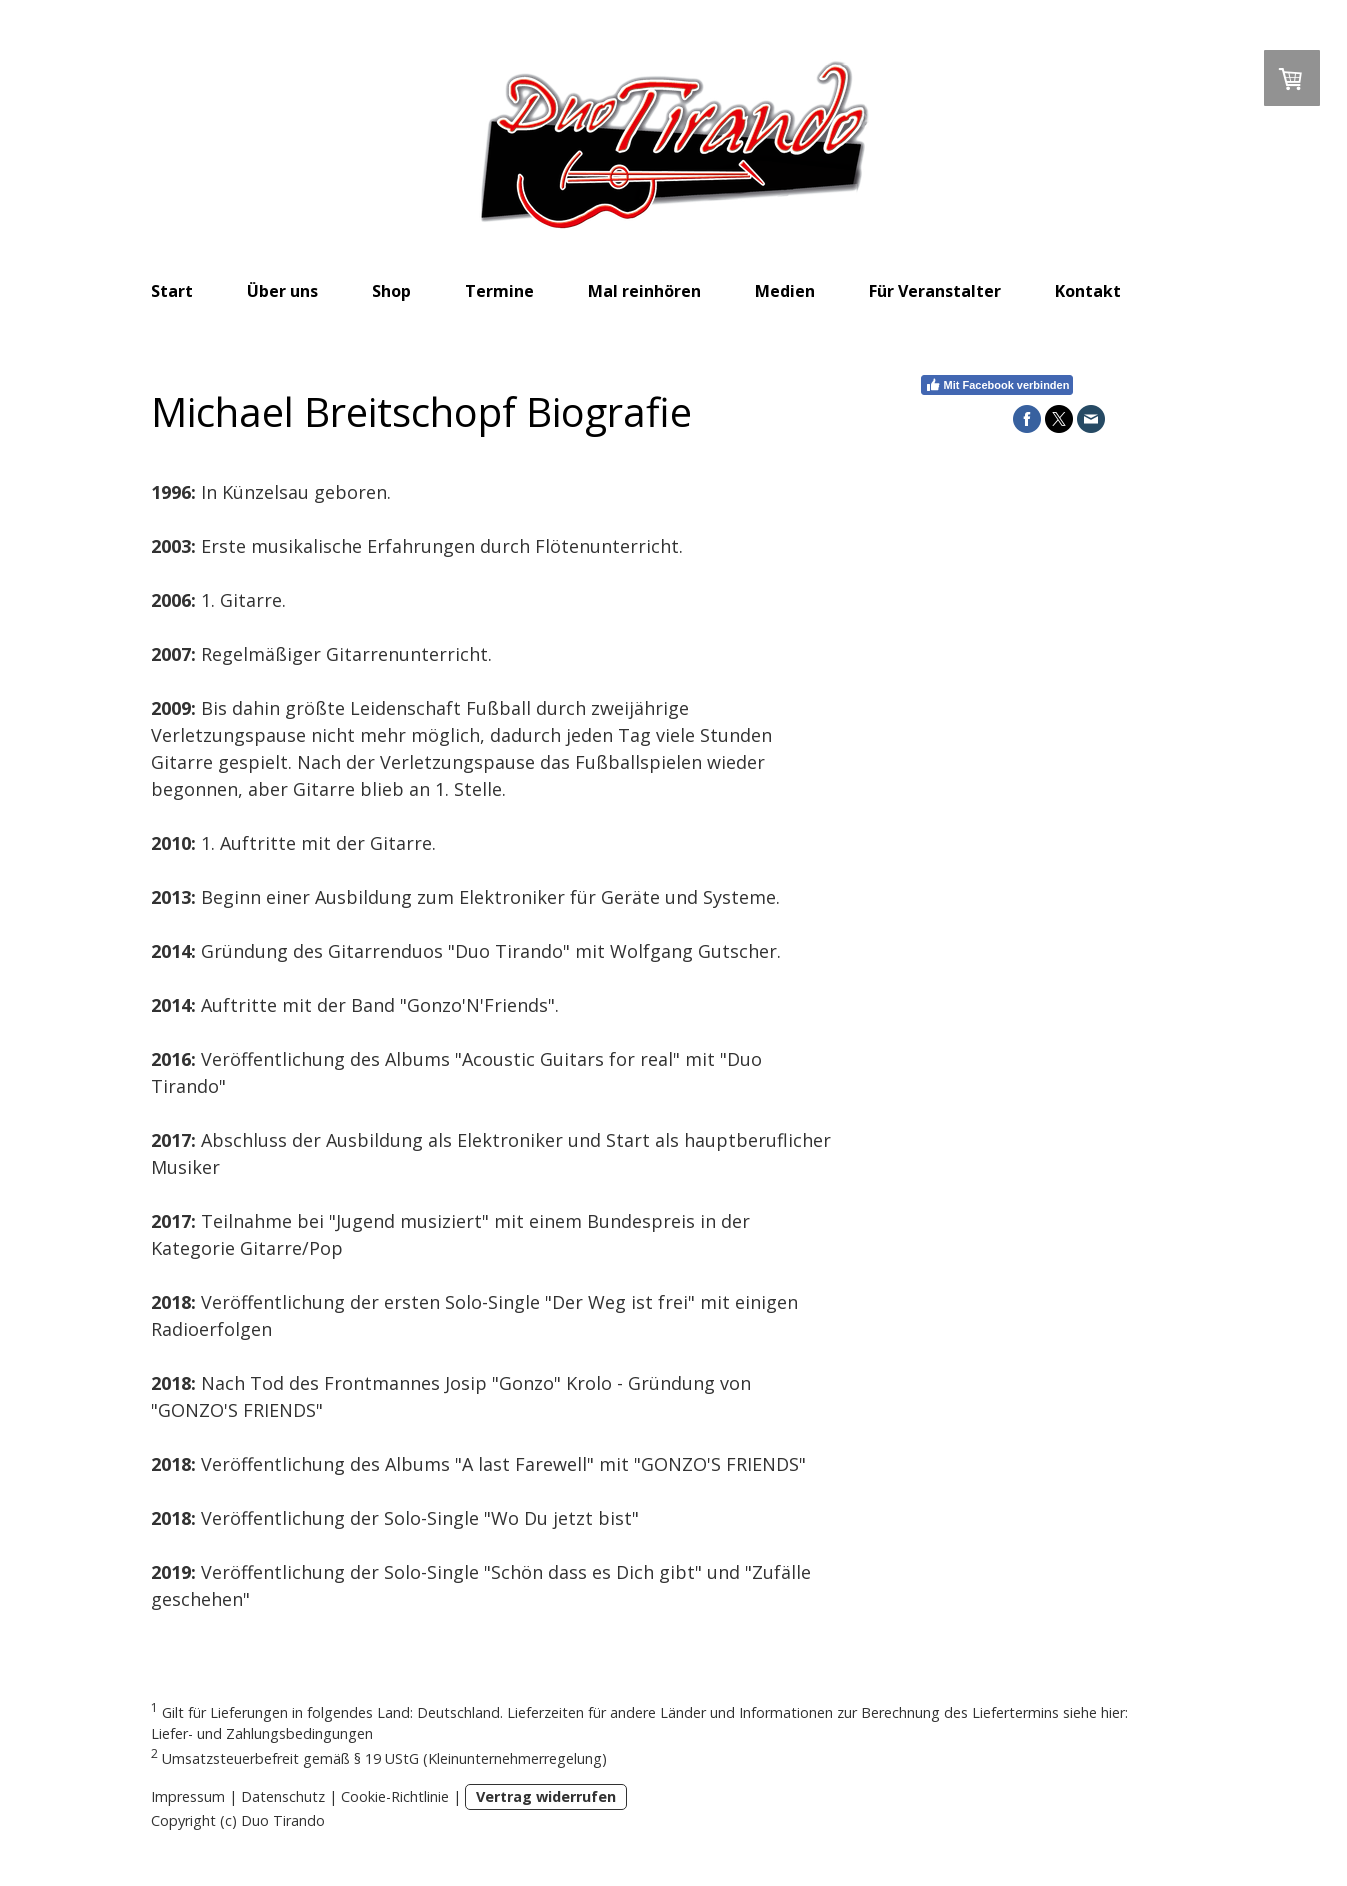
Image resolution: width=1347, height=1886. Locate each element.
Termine (499, 291)
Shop (391, 291)
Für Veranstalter (935, 291)
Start (172, 291)
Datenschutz (283, 1796)
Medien (785, 291)
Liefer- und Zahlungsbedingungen (262, 1733)
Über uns (282, 291)
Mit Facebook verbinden (997, 385)
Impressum (188, 1796)
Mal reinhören (644, 291)
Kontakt (1088, 291)
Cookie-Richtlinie (395, 1796)
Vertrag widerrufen (546, 1796)
